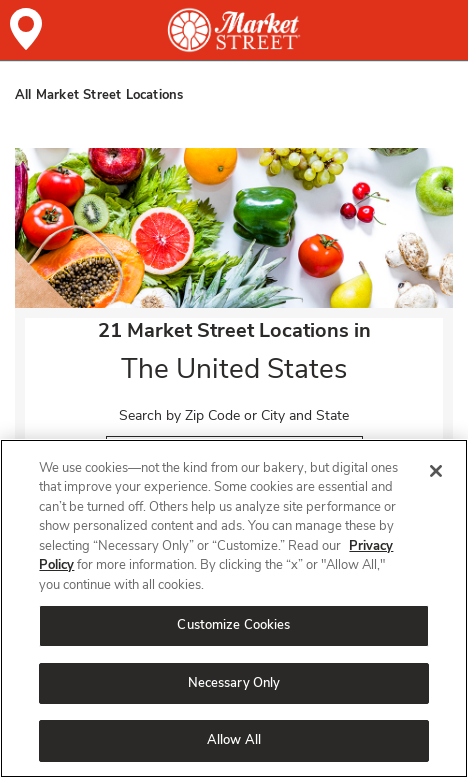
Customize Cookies (233, 625)
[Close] (436, 471)
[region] (234, 608)
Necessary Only (234, 683)
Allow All (234, 740)
